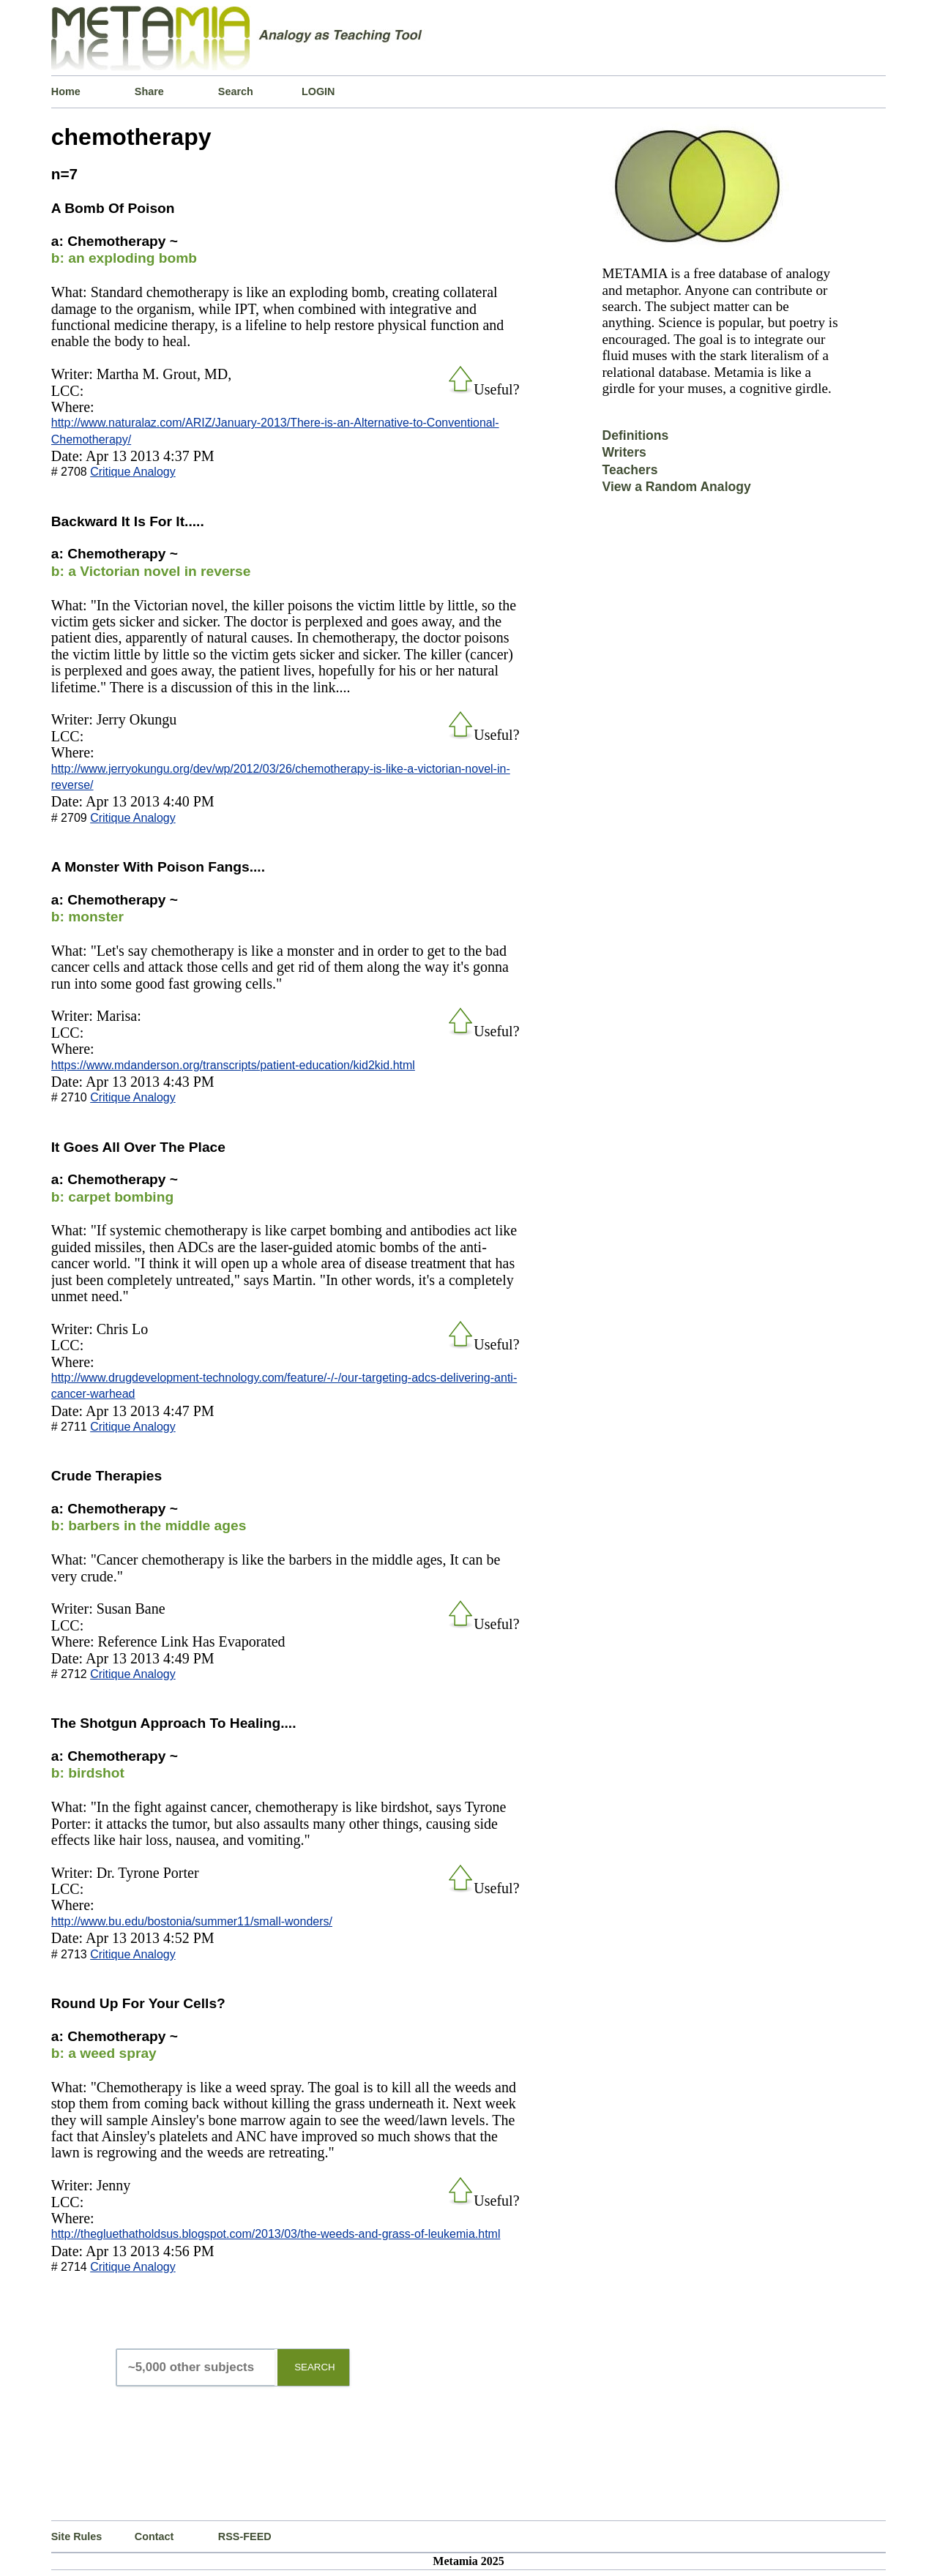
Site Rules (76, 2536)
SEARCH (314, 2367)
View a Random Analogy (676, 486)
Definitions (635, 435)
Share (149, 91)
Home (66, 91)
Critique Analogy (133, 471)
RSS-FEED (245, 2536)
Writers (624, 452)
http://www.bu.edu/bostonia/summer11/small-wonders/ (191, 1921)
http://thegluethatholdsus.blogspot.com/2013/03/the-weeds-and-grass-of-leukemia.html (276, 2234)
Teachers (629, 470)
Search (235, 91)
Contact (154, 2536)
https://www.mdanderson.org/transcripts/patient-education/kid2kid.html (233, 1065)
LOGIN (318, 91)
